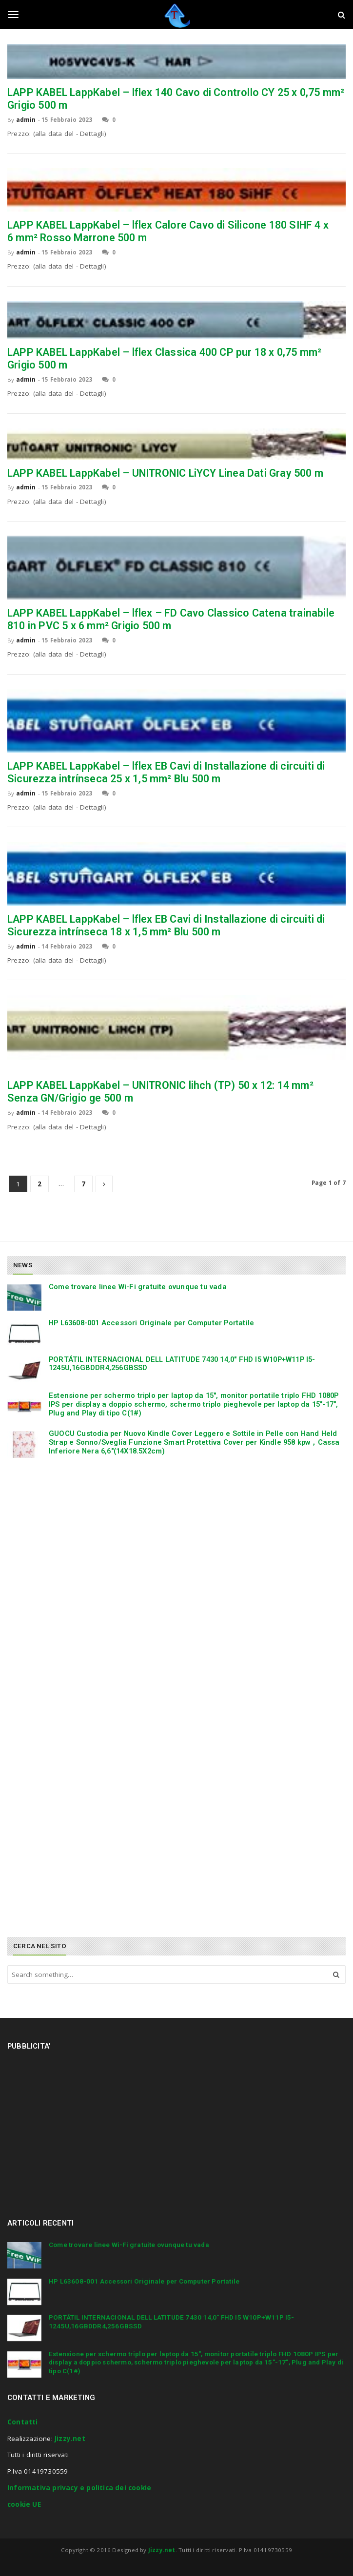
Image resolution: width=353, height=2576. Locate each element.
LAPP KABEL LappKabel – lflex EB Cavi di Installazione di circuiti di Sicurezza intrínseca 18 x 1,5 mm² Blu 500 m (166, 925)
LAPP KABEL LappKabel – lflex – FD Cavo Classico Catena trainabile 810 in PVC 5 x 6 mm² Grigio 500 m (170, 619)
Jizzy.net (70, 2438)
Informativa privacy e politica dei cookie (79, 2487)
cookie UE (24, 2504)
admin (26, 119)
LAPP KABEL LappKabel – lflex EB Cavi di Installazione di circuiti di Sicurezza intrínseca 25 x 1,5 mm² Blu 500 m (166, 772)
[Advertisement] (80, 1540)
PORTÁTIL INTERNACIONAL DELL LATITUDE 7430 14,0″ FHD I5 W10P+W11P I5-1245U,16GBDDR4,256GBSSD (182, 1364)
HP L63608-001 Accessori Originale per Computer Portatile (151, 1322)
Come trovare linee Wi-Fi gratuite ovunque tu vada (138, 1286)
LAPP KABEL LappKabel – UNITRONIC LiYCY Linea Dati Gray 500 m (165, 473)
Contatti (22, 2422)
